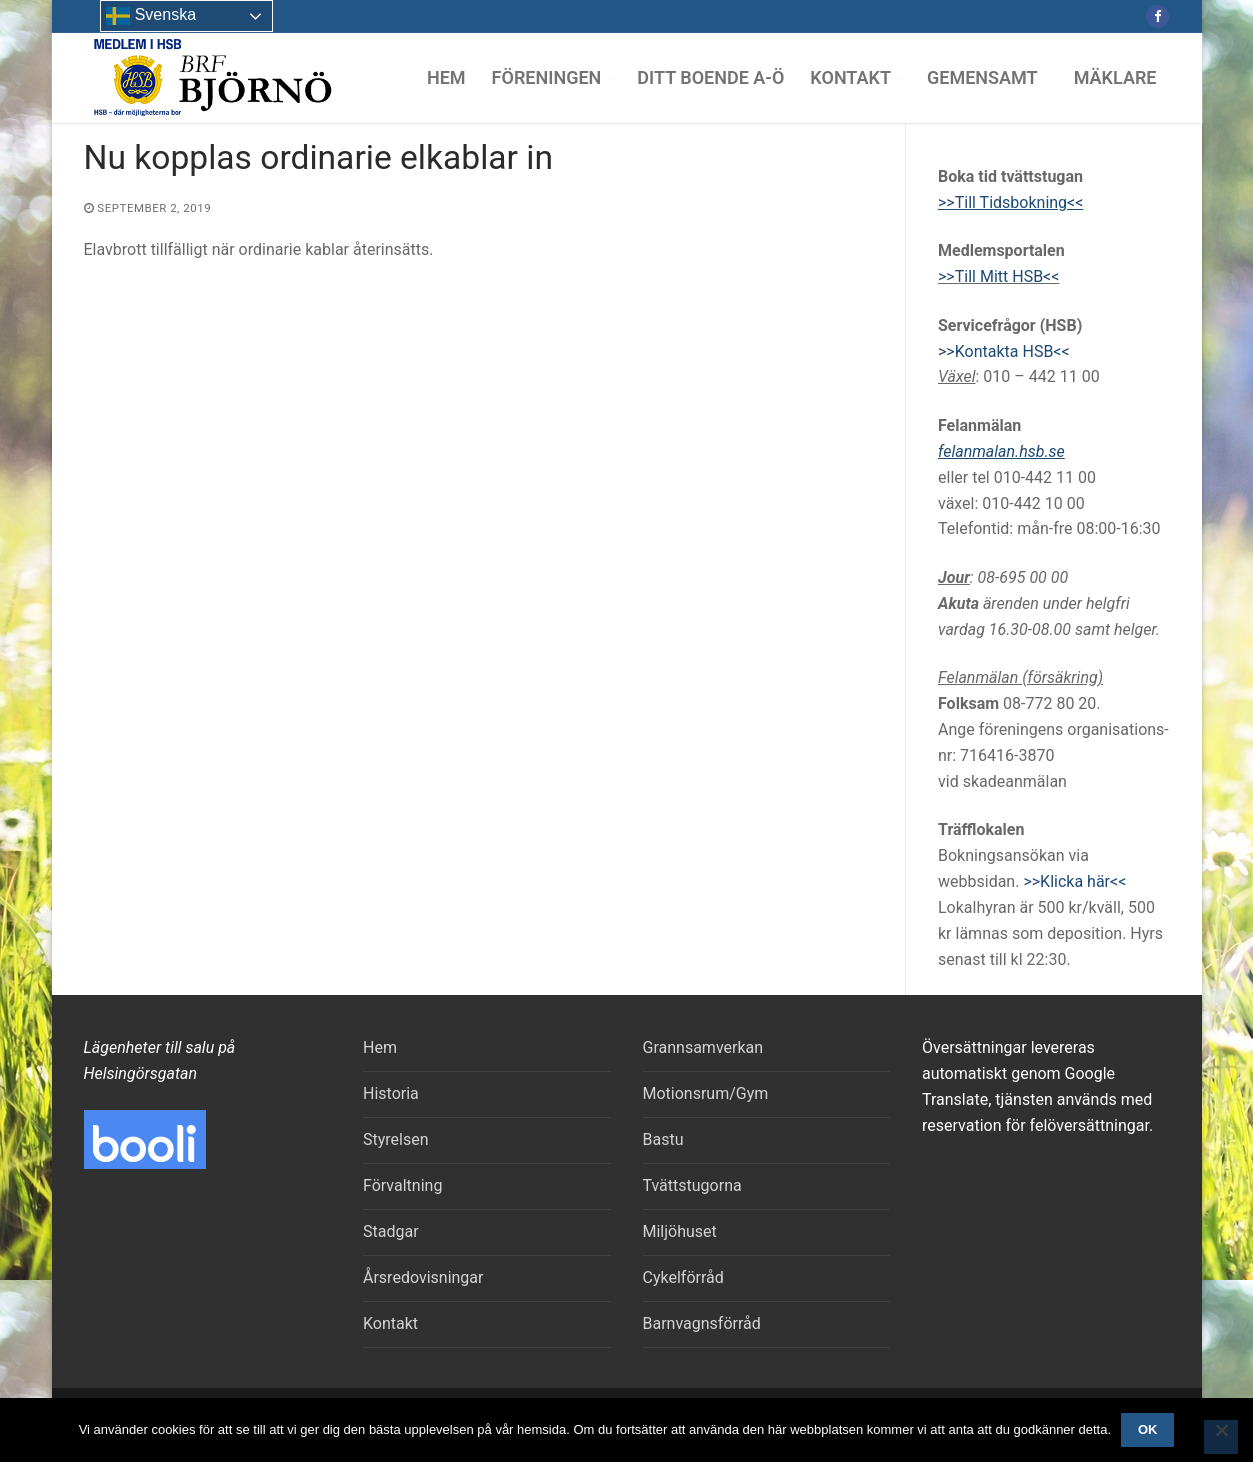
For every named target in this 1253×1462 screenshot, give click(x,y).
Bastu (663, 1139)
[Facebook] (1157, 16)
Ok (1148, 1429)
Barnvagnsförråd (702, 1323)
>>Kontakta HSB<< (1004, 351)
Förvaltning (402, 1185)
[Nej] (1221, 1437)
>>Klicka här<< (1074, 881)
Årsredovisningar (423, 1277)
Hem (380, 1047)
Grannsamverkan (703, 1047)
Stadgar (391, 1231)
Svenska (151, 16)
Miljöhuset (680, 1231)
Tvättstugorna (692, 1185)
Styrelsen (396, 1139)
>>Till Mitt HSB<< (998, 276)
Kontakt (390, 1323)
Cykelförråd (683, 1277)
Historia (391, 1093)
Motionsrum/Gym (706, 1093)
